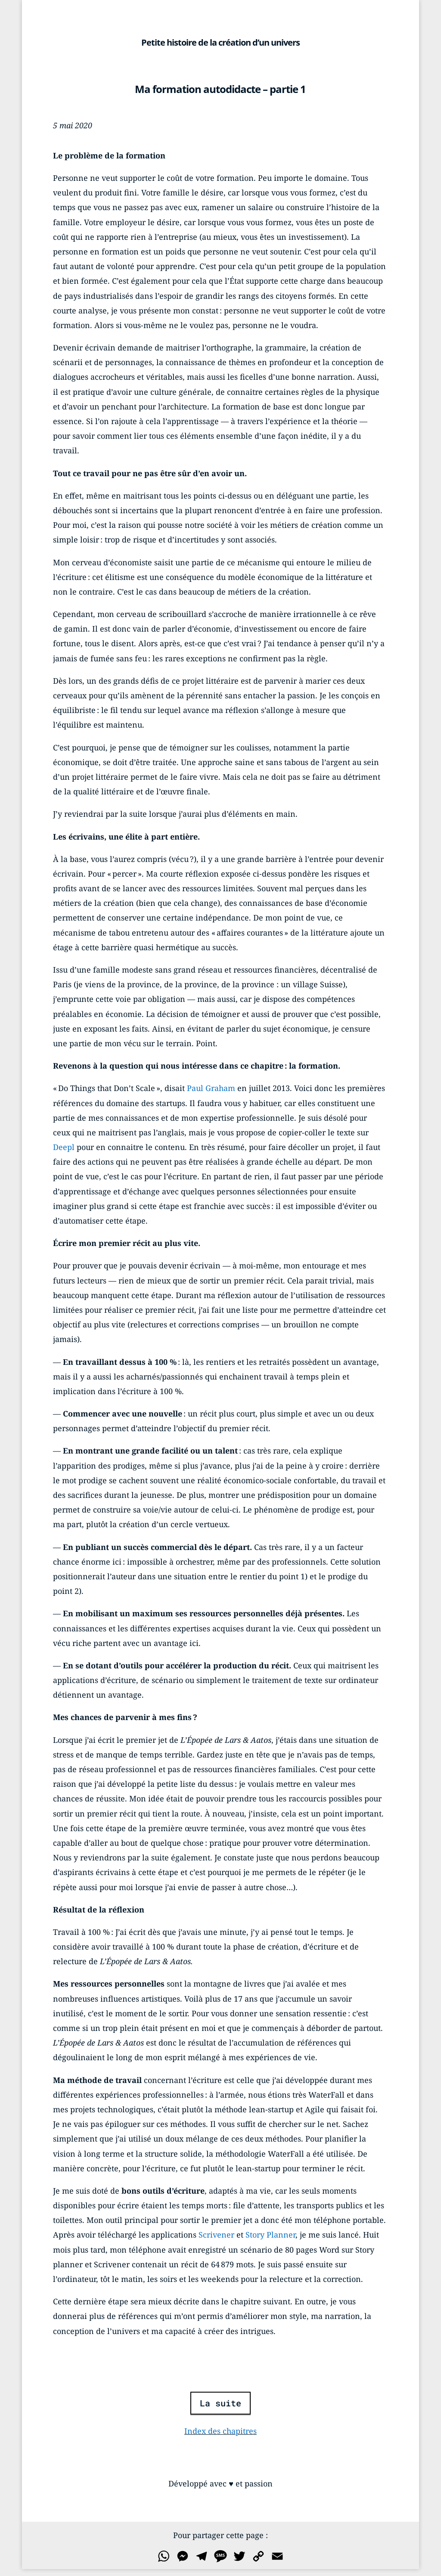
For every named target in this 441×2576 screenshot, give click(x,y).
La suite (220, 2403)
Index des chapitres (220, 2431)
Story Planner (270, 2234)
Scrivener (216, 2234)
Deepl (64, 1147)
